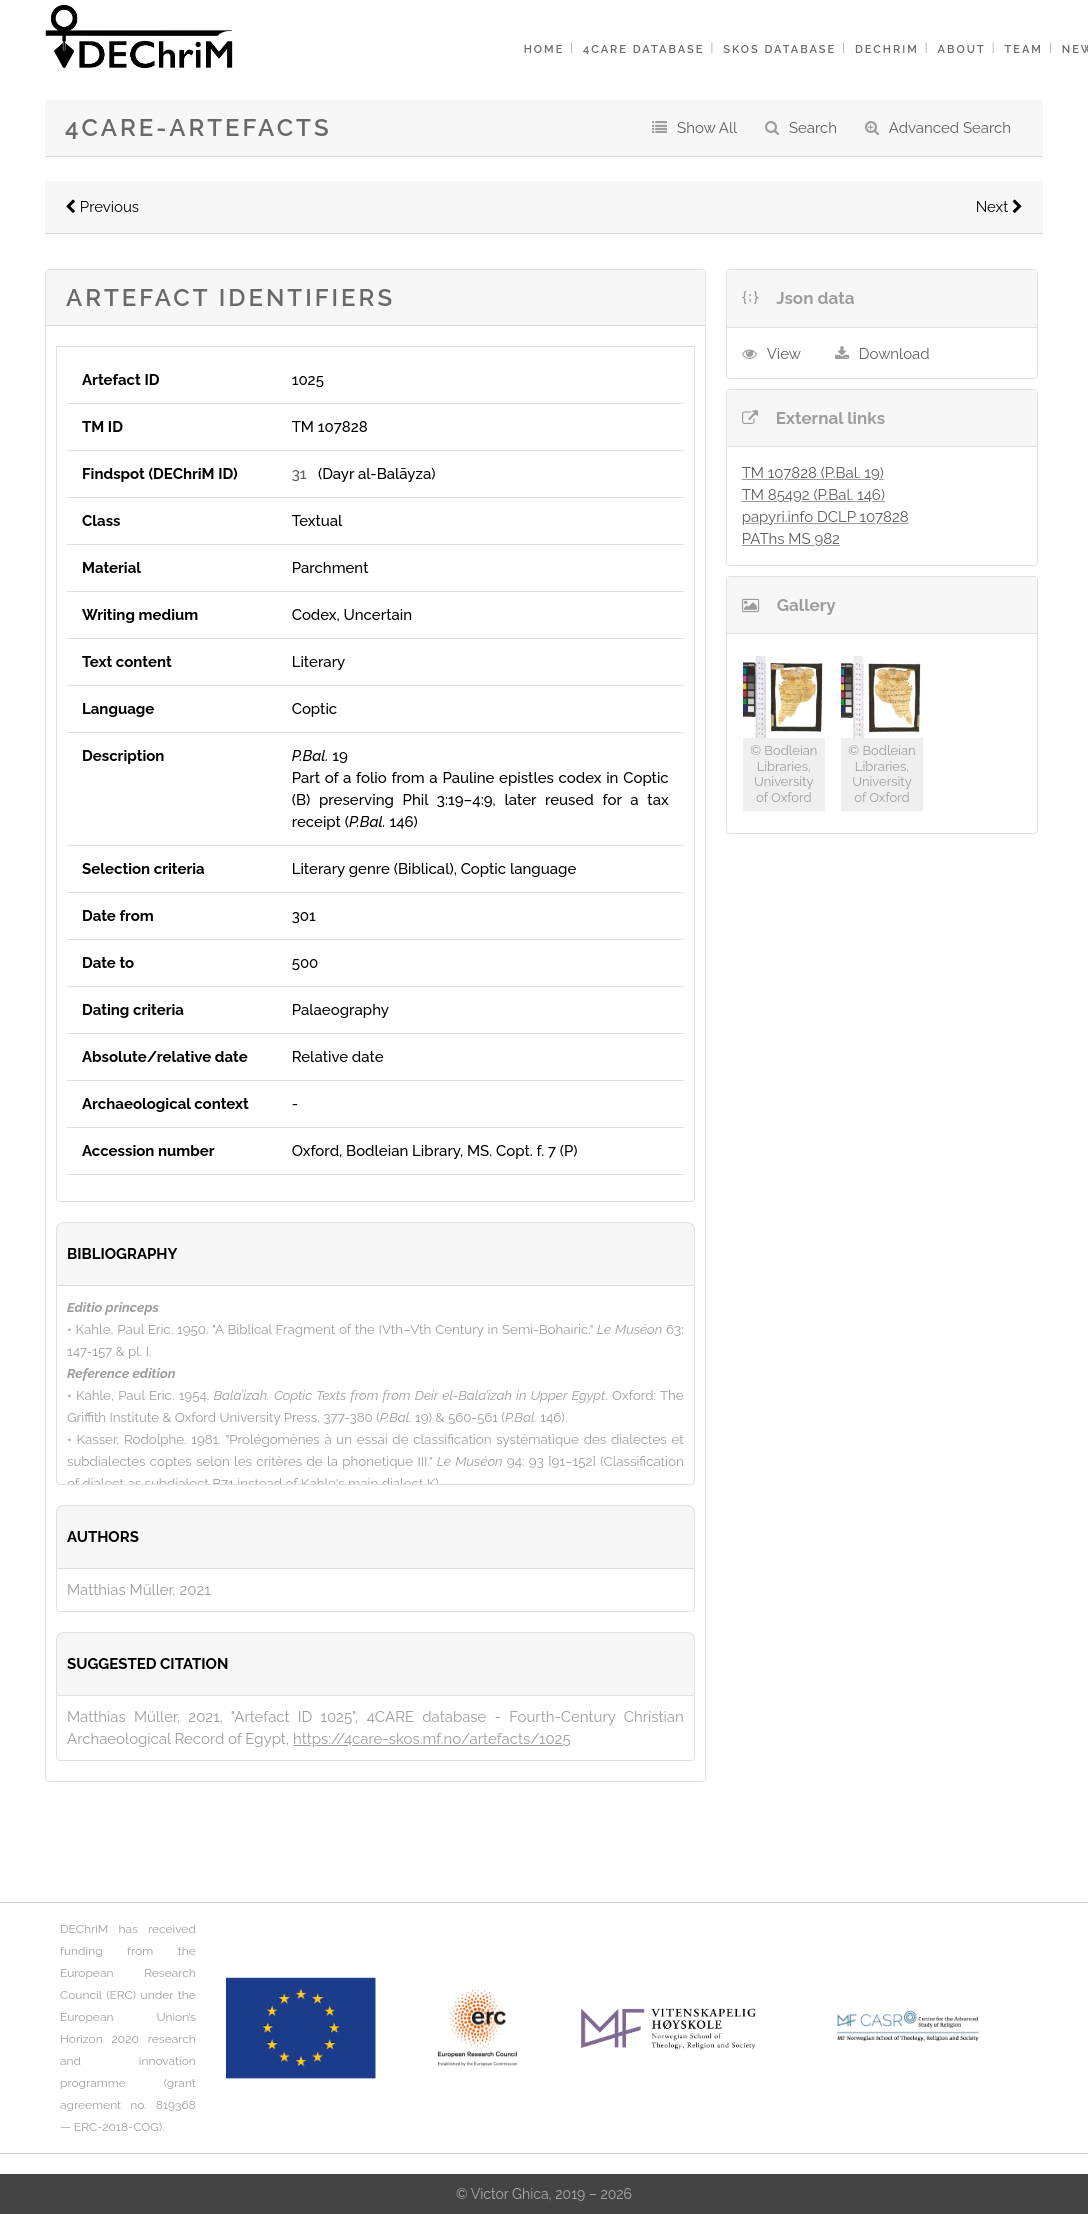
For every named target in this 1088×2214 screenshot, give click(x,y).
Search (813, 128)
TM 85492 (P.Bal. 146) (813, 495)
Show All (707, 128)
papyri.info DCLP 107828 (825, 517)
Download (894, 354)
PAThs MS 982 (791, 539)
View (784, 354)
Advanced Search (950, 128)
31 (299, 474)
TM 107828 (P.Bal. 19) (813, 473)
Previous (102, 207)
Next (999, 207)
